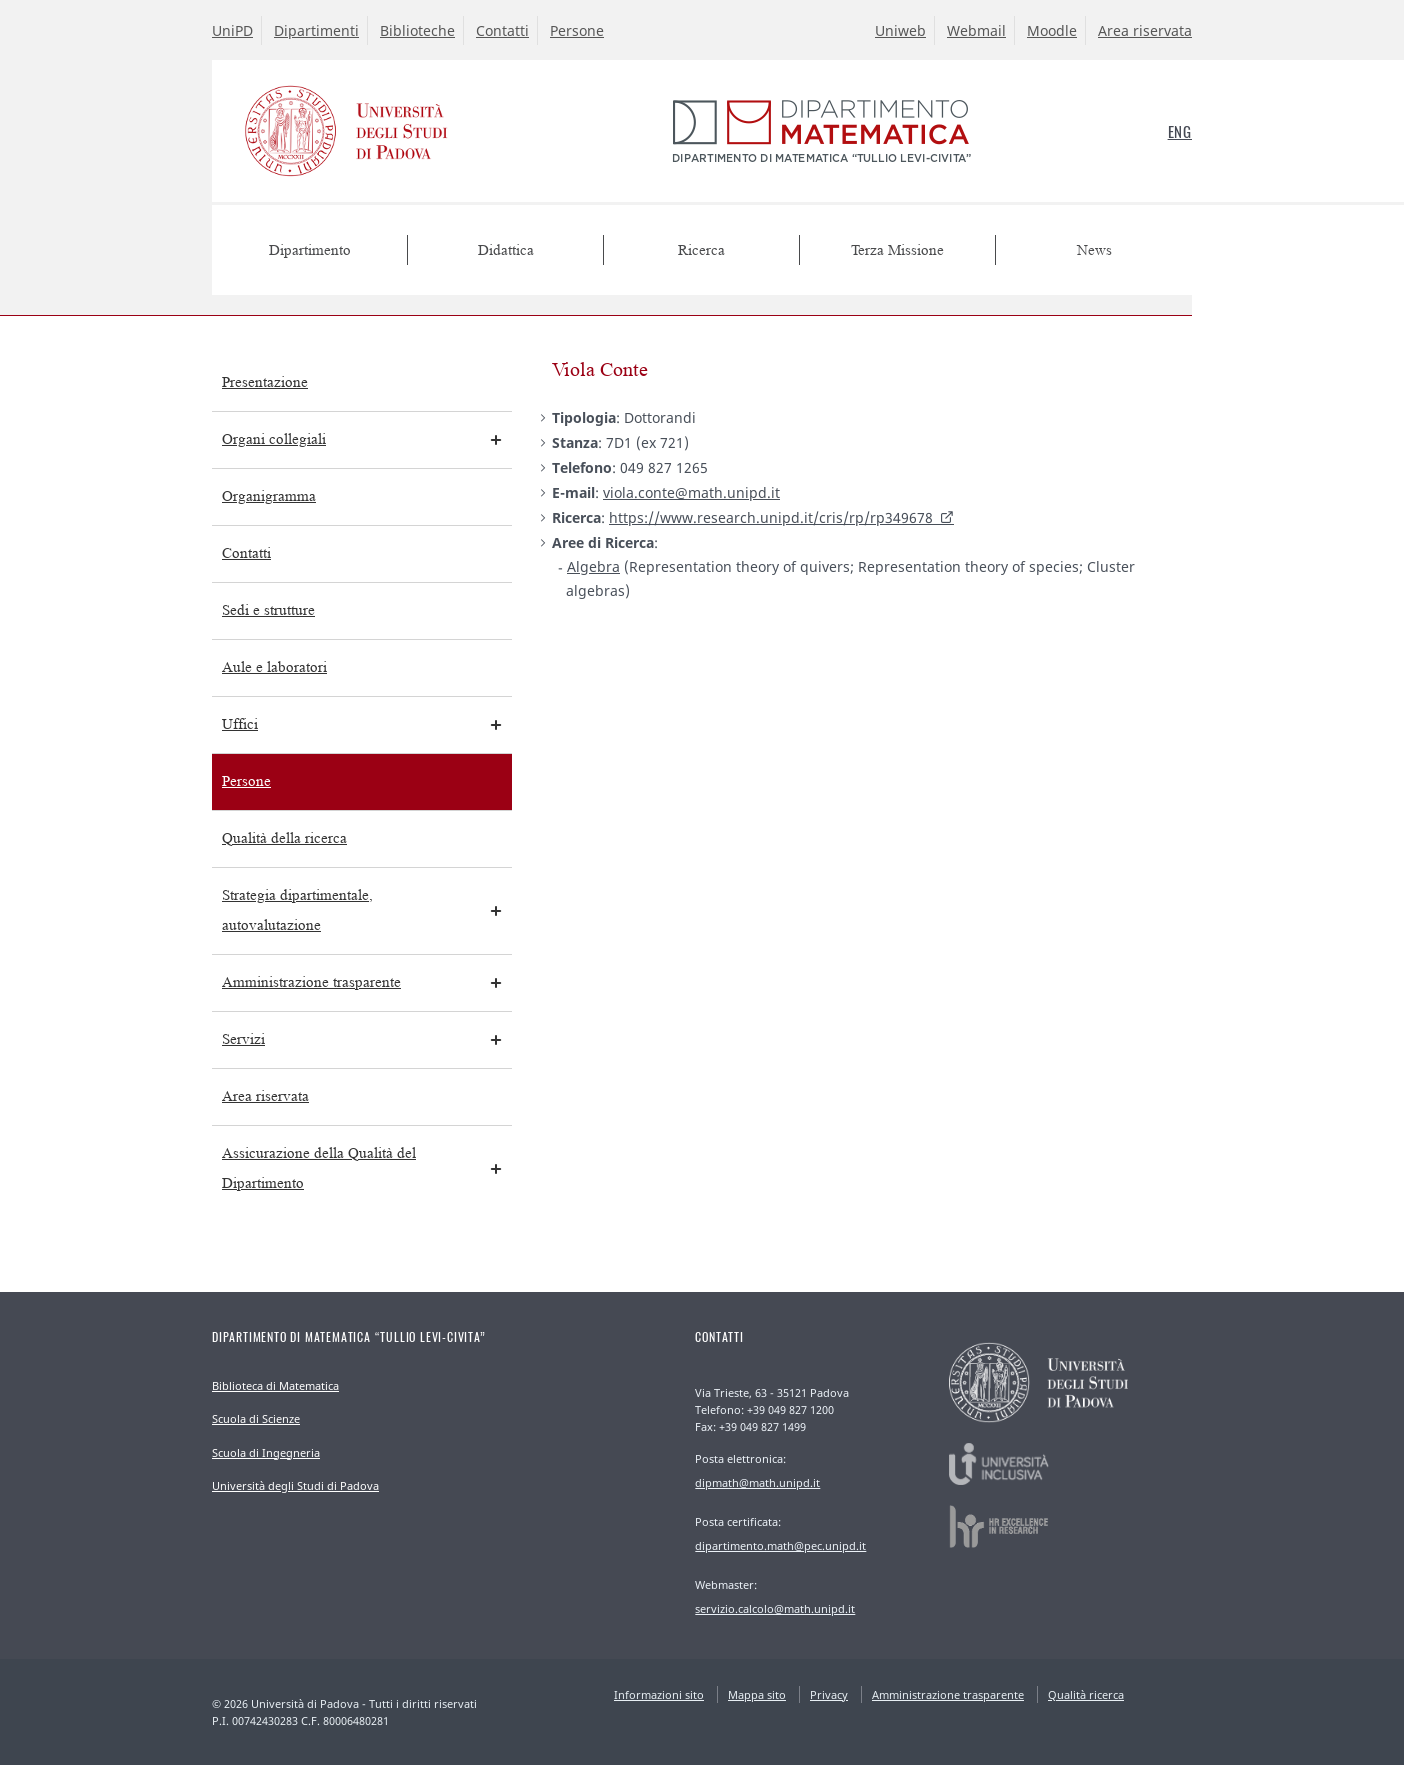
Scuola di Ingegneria (266, 1452)
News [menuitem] (1094, 250)
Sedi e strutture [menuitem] (268, 610)
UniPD (232, 30)
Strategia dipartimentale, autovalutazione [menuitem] (297, 910)
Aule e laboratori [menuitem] (274, 667)
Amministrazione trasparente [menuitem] (311, 982)
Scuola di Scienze (256, 1418)
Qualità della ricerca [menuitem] (284, 838)
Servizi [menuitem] (243, 1039)
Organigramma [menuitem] (269, 496)
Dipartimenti (316, 30)
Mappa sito (757, 1694)
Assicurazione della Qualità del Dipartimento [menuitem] (319, 1168)
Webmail (976, 30)
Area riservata (1145, 30)
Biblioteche (417, 30)
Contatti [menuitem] (246, 553)
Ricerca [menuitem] (701, 250)
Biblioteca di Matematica (275, 1385)
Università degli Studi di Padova (295, 1485)
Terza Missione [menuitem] (897, 250)
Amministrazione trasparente (948, 1694)
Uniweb (900, 30)
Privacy (829, 1694)
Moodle (1052, 30)
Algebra (593, 566)
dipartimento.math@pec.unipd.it (780, 1545)
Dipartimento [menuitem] (310, 250)
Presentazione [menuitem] (265, 382)
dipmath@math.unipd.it (757, 1482)
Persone (577, 30)
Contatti (502, 30)
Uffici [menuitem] (240, 724)
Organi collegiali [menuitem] (274, 439)
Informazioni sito (659, 1694)
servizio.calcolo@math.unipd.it (775, 1608)
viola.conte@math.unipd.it (691, 492)
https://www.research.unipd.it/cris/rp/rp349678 (771, 517)
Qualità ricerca (1086, 1694)
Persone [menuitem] (246, 781)
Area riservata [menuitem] (265, 1096)
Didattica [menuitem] (506, 250)
